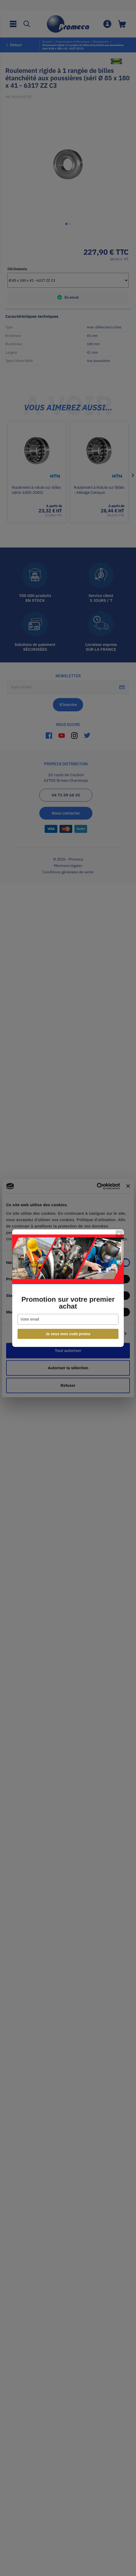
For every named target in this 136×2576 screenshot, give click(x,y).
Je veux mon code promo (68, 1334)
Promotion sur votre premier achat (67, 1303)
